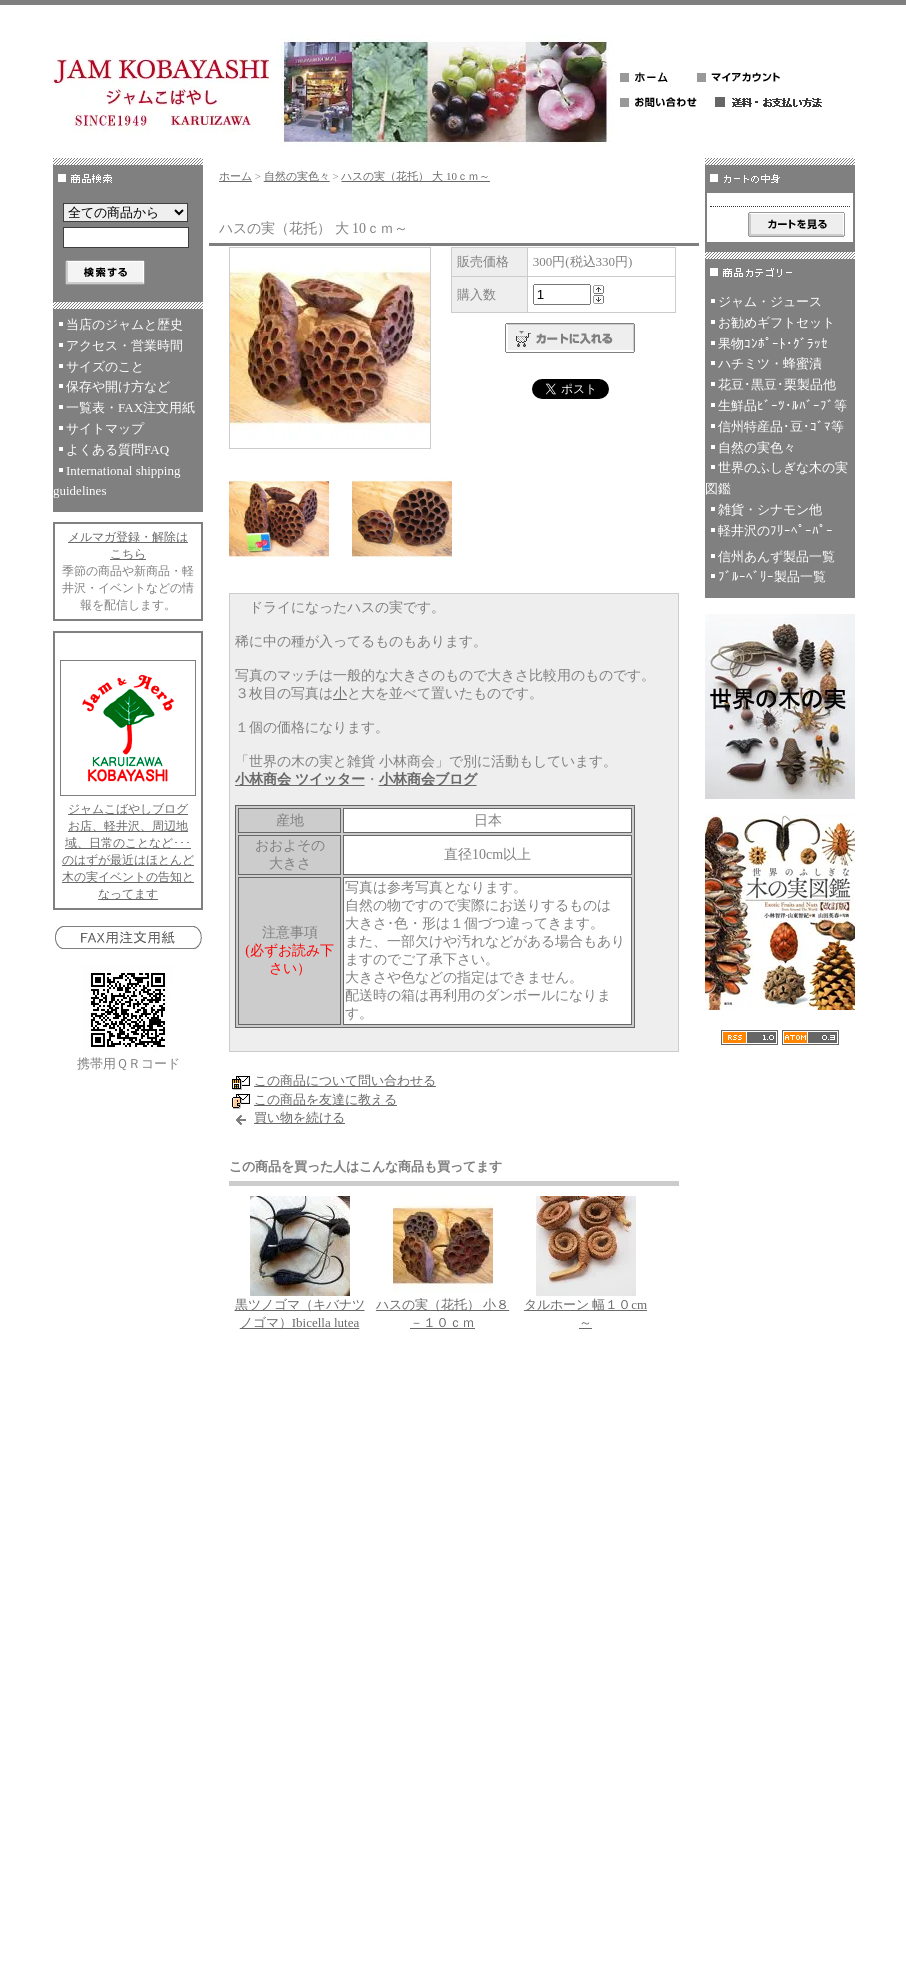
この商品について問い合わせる (345, 1080)
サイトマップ (105, 428)
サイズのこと (105, 366)
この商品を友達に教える (325, 1099)
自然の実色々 (297, 176)
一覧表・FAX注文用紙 (130, 407)
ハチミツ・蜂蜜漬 (770, 363)
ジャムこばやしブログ (128, 809)
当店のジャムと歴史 (124, 324)
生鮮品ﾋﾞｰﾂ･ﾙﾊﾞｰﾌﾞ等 (782, 405)
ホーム (235, 176)
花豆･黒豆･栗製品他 (777, 384)
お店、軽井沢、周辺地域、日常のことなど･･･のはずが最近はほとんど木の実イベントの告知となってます (128, 860)
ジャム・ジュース (770, 301)
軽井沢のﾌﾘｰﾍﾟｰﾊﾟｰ (775, 530)
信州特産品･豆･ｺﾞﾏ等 (781, 426)
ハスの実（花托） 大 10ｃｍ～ (415, 176)
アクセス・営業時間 (124, 345)
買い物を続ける (299, 1117)
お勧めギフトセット (776, 322)
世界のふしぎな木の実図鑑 (776, 478)
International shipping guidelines (116, 481)
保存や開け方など (118, 386)
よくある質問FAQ (117, 449)
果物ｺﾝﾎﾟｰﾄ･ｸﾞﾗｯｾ (773, 343)
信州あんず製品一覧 (776, 556)
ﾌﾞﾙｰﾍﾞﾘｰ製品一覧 (772, 576)
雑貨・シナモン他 (770, 509)
